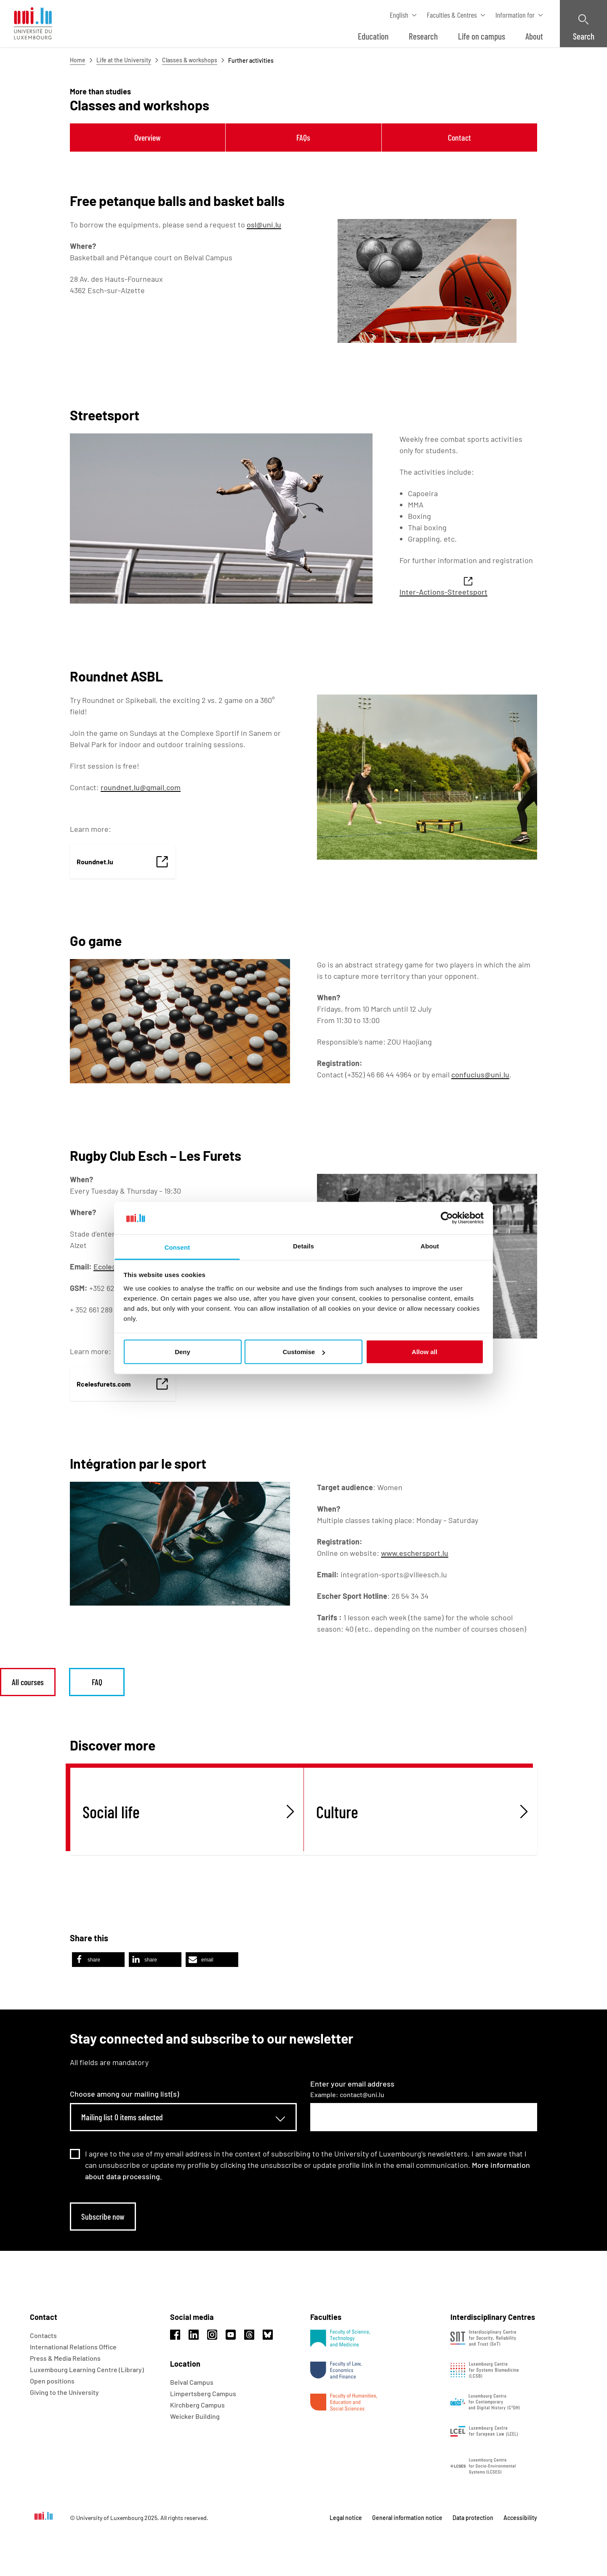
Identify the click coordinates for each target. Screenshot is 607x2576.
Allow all (424, 1351)
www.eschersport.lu (414, 1553)
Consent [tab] (177, 1247)
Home (77, 60)
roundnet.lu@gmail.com (141, 787)
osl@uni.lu (264, 224)
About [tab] (430, 1245)
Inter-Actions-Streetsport (443, 591)
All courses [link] (28, 1682)
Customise (303, 1351)
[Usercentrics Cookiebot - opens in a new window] (447, 1218)
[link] (123, 862)
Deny (182, 1351)
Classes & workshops (189, 60)
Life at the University (123, 60)
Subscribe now (103, 2216)
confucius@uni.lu (480, 1074)
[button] (98, 1959)
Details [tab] (303, 1245)
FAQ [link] (97, 1682)
